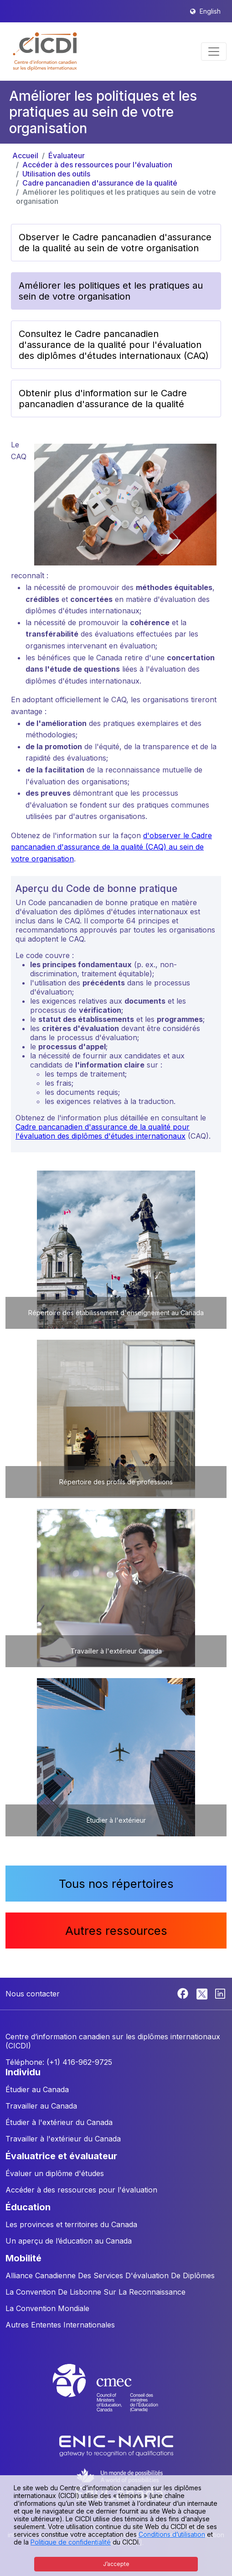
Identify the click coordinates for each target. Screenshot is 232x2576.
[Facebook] (183, 1992)
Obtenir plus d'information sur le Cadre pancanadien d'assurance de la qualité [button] (103, 398)
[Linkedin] (220, 1992)
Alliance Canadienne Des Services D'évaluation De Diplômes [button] (110, 2275)
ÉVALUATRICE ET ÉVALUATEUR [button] (61, 2156)
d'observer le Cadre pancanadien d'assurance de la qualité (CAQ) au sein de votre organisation (111, 847)
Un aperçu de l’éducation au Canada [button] (68, 2240)
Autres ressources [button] (116, 1930)
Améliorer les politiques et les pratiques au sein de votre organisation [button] (111, 291)
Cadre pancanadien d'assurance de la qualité (99, 182)
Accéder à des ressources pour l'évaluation (97, 164)
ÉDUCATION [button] (28, 2207)
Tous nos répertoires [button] (116, 1883)
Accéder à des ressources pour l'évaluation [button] (81, 2189)
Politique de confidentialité (71, 2542)
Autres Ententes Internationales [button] (60, 2324)
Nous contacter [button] (32, 1993)
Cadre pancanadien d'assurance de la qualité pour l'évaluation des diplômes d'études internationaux (102, 1131)
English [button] (210, 11)
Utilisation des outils (56, 173)
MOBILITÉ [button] (23, 2258)
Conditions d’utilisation (172, 2534)
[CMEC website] (116, 2396)
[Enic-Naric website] (116, 2445)
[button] (45, 51)
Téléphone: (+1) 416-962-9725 (58, 2062)
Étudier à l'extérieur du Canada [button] (59, 2122)
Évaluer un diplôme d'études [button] (54, 2173)
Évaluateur (66, 155)
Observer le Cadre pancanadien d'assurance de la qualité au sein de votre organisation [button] (115, 243)
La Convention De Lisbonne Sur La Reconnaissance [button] (95, 2291)
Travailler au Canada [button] (41, 2105)
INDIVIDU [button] (23, 2072)
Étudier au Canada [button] (37, 2089)
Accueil (25, 155)
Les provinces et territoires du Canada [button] (71, 2224)
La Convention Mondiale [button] (47, 2308)
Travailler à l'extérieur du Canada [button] (63, 2138)
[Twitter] (202, 1992)
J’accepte (116, 2563)
